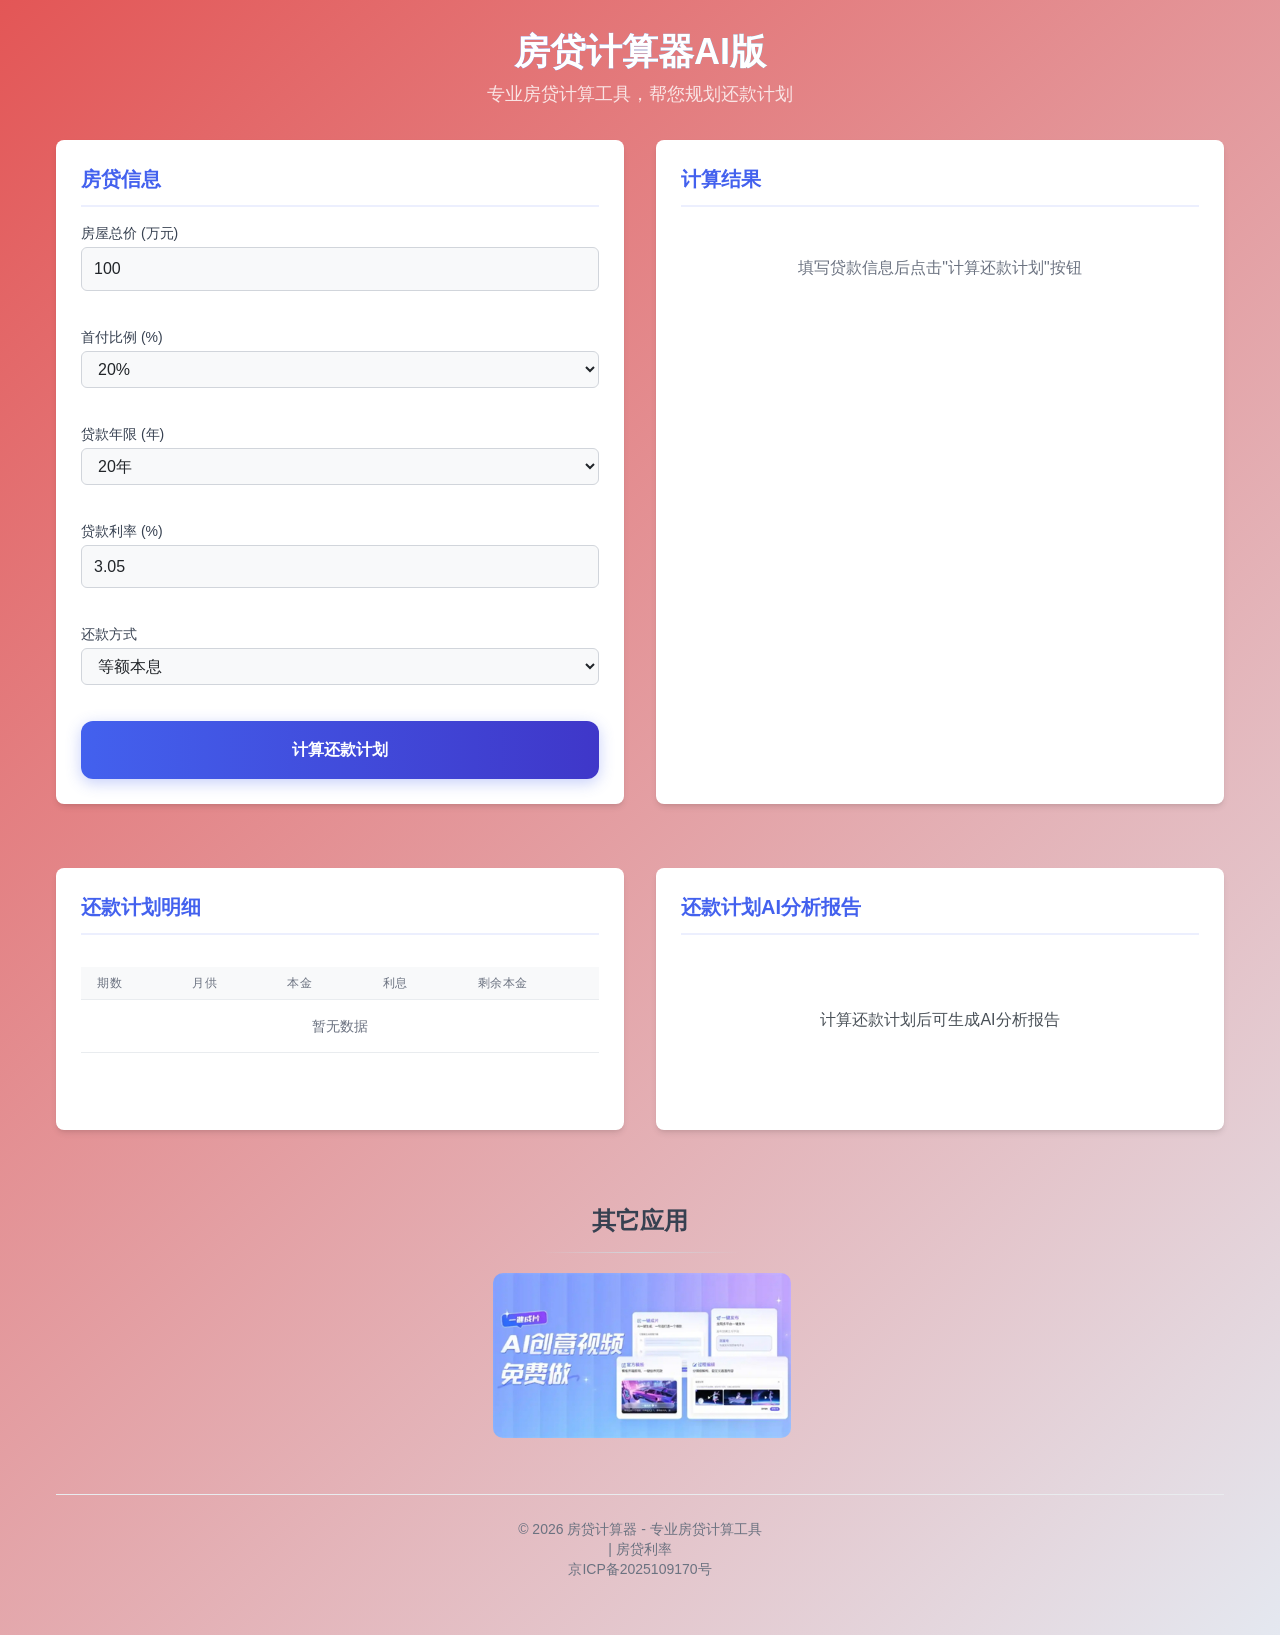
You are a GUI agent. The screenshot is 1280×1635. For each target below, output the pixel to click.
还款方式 (109, 634)
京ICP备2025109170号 (639, 1569)
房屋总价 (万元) (129, 233)
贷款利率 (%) (122, 531)
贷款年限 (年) (122, 434)
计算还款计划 (340, 749)
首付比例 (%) (122, 337)
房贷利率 (644, 1549)
